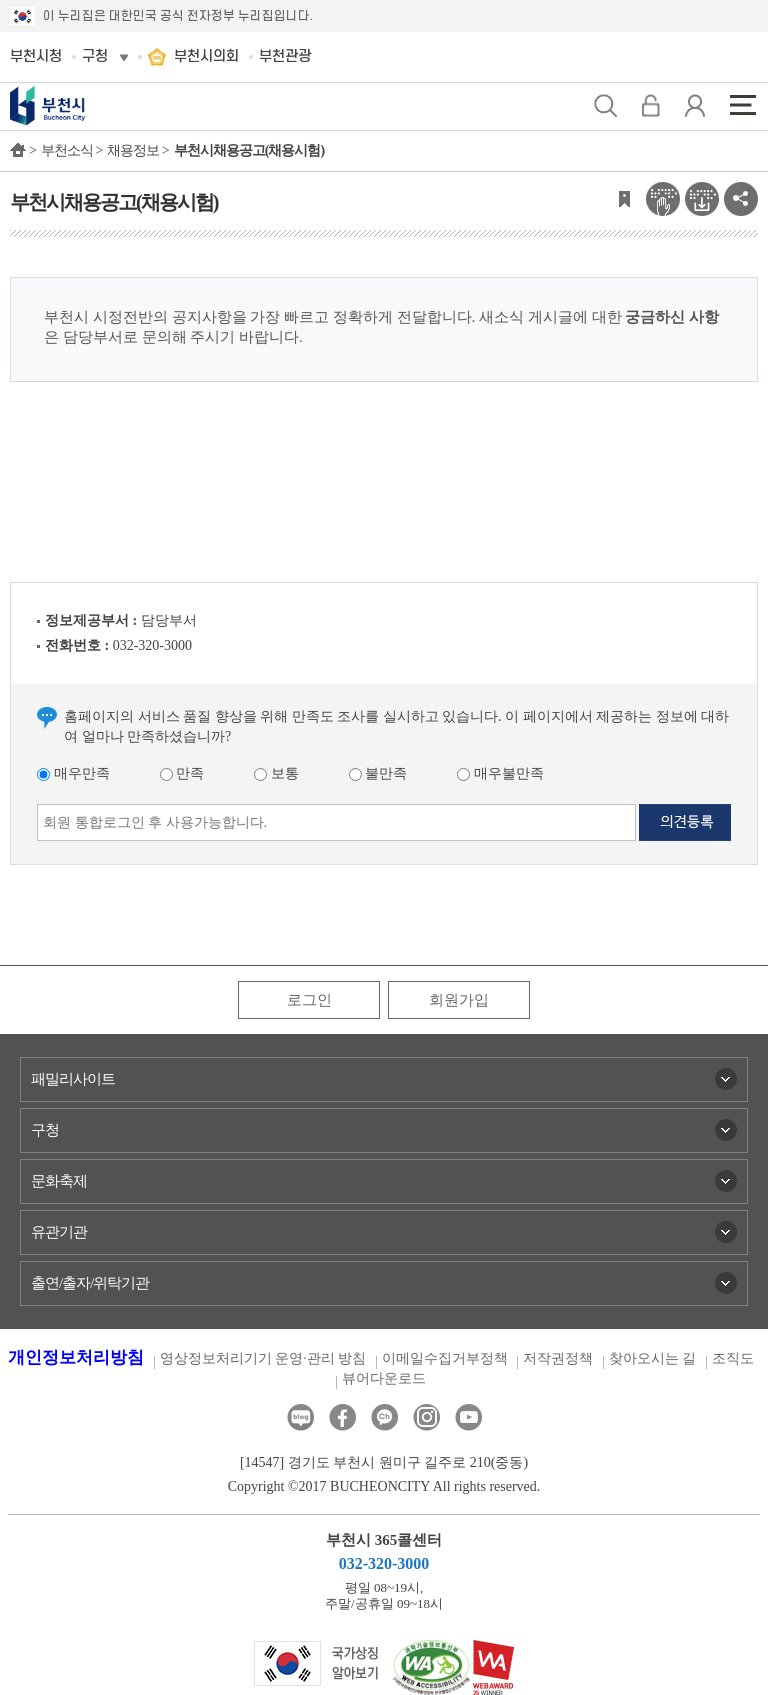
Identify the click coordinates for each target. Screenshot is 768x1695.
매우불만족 (500, 773)
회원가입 (459, 1000)
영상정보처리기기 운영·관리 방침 (263, 1358)
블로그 (300, 1417)
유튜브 (468, 1417)
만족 (182, 773)
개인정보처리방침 (76, 1357)
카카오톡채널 (384, 1417)
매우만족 (73, 773)
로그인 (309, 1000)
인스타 (426, 1417)
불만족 (378, 773)
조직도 (733, 1358)
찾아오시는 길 (653, 1358)
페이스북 (342, 1417)
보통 (276, 773)
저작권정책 (558, 1358)
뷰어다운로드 (384, 1378)
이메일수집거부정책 (445, 1358)
